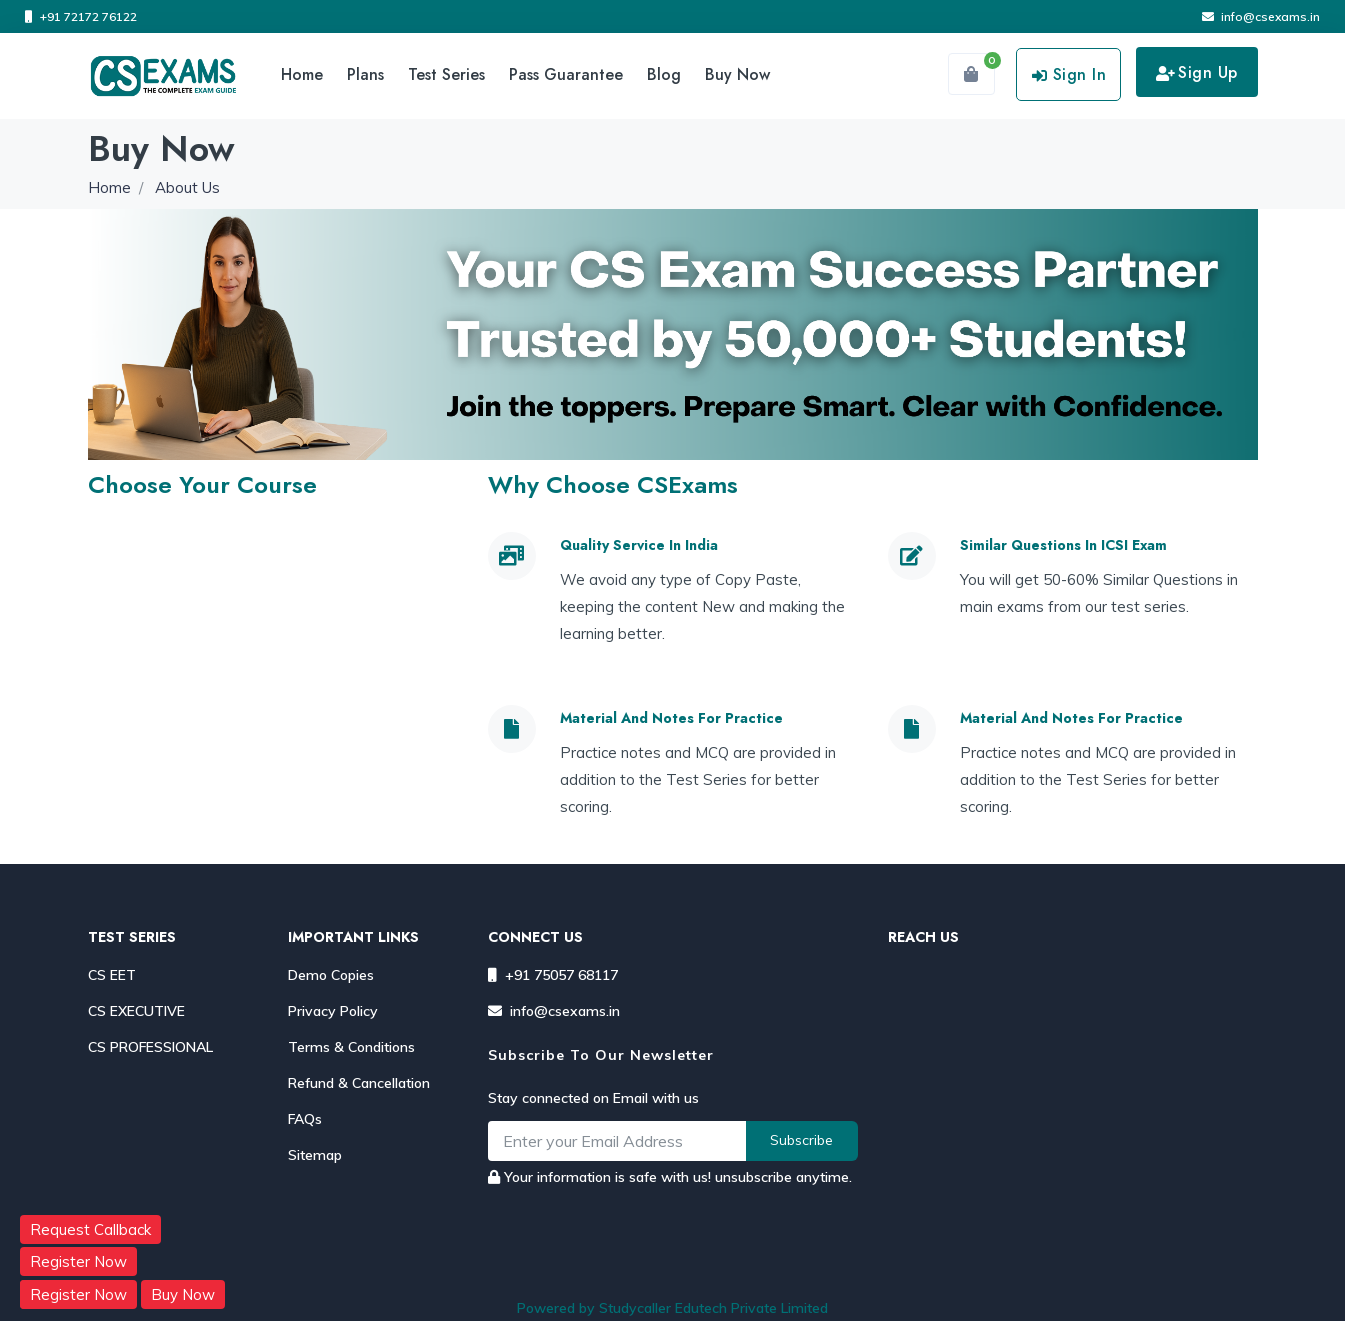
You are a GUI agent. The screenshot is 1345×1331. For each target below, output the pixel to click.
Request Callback (90, 1229)
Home (302, 74)
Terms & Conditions (351, 1047)
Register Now (78, 1261)
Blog (664, 74)
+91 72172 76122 (81, 16)
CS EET (112, 975)
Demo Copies (331, 975)
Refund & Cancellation (359, 1083)
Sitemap (315, 1155)
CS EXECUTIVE (136, 1011)
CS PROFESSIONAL (150, 1047)
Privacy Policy (333, 1011)
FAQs (305, 1119)
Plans (365, 74)
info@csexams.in (1261, 16)
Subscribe (801, 1140)
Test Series (446, 74)
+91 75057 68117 (553, 975)
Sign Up (1197, 72)
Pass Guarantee (566, 74)
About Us (187, 187)
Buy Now (737, 74)
